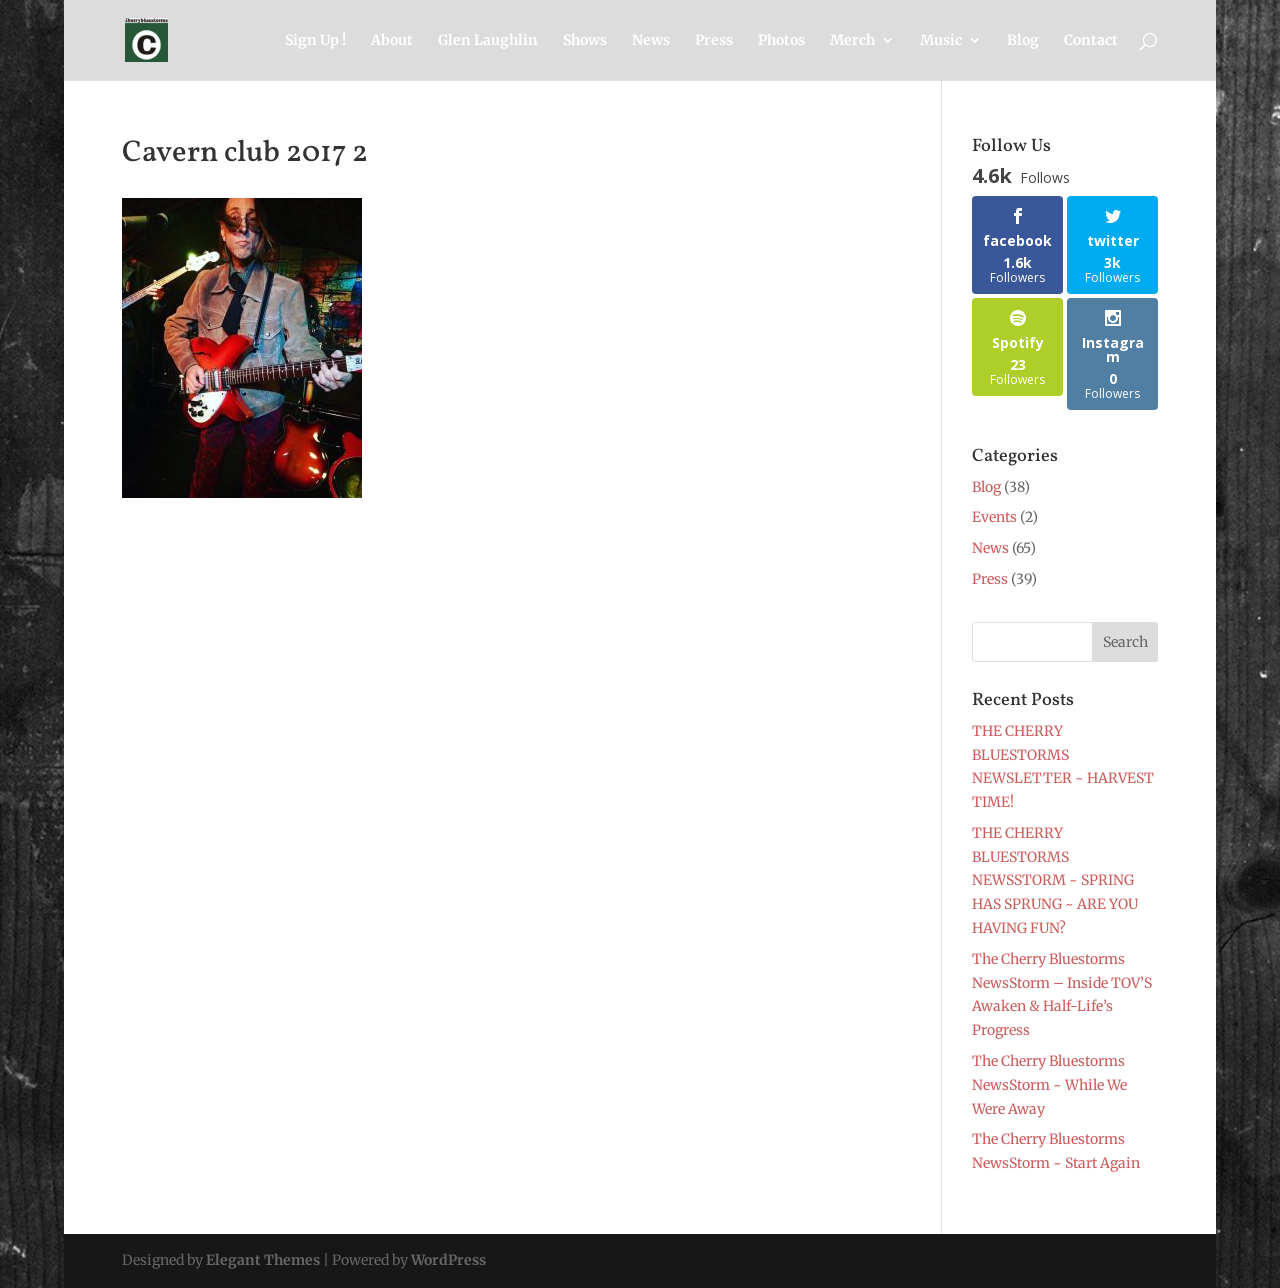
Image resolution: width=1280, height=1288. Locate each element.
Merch (852, 41)
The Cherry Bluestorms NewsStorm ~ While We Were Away (1049, 1085)
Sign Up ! (315, 41)
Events (994, 517)
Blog (1023, 41)
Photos (781, 41)
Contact (1091, 41)
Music (941, 41)
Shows (585, 41)
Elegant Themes (263, 1260)
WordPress (448, 1260)
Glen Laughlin (488, 41)
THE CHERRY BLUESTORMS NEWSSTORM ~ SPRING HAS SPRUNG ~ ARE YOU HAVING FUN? (1055, 880)
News (651, 41)
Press (714, 41)
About (392, 41)
